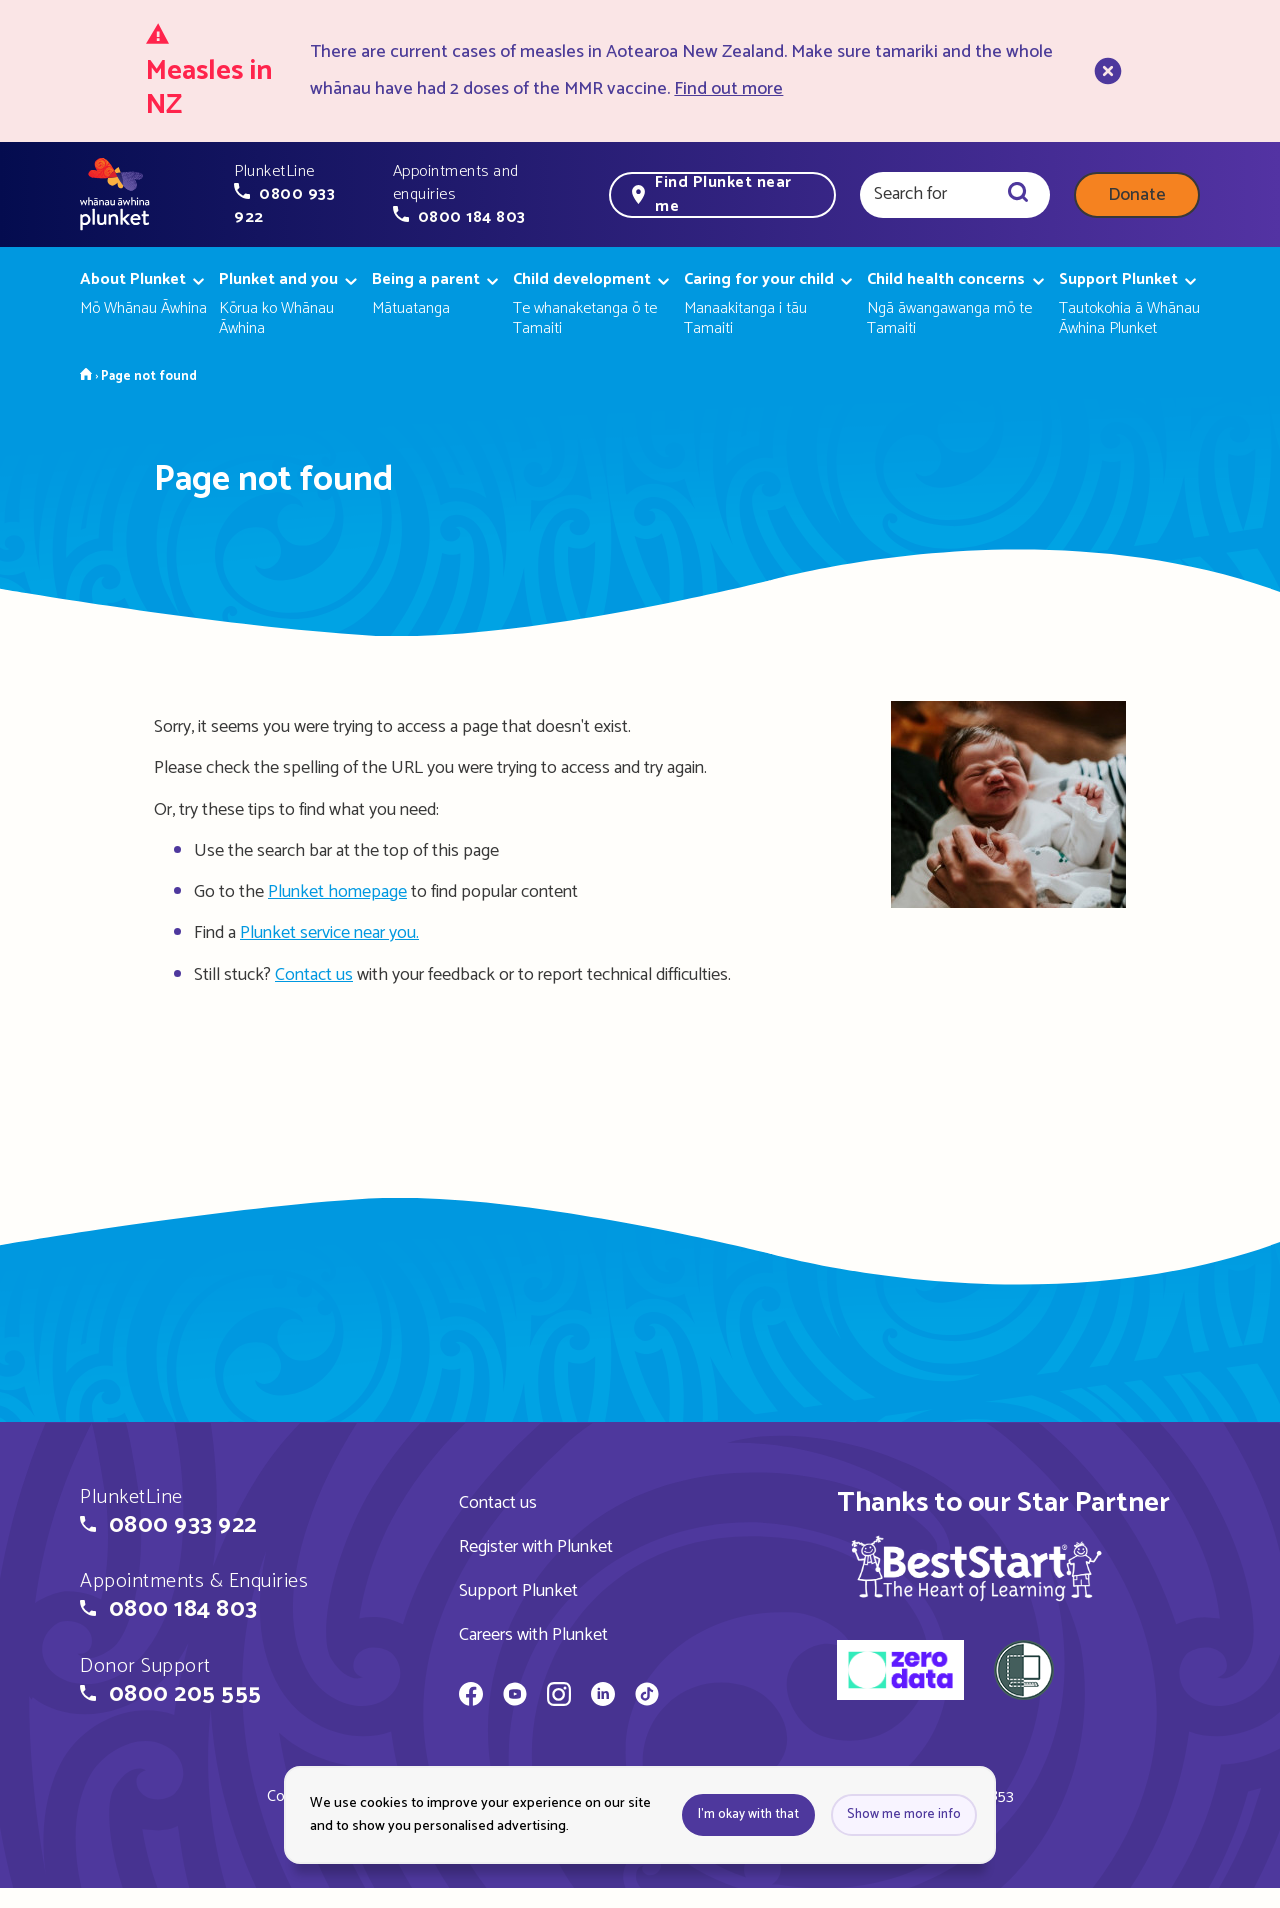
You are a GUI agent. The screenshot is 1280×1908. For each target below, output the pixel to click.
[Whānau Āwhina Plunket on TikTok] (647, 1697)
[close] (1106, 71)
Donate (1137, 195)
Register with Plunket (536, 1547)
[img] (976, 1568)
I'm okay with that (748, 1814)
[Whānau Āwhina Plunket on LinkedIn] (603, 1697)
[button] (301, 194)
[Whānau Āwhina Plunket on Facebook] (471, 1697)
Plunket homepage (337, 892)
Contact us (314, 975)
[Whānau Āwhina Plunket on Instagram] (559, 1697)
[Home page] (115, 195)
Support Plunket (518, 1591)
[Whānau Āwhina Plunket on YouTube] (515, 1697)
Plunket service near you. (329, 933)
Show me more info (904, 1814)
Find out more (728, 89)
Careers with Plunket (533, 1635)
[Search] (1018, 195)
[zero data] (900, 1673)
